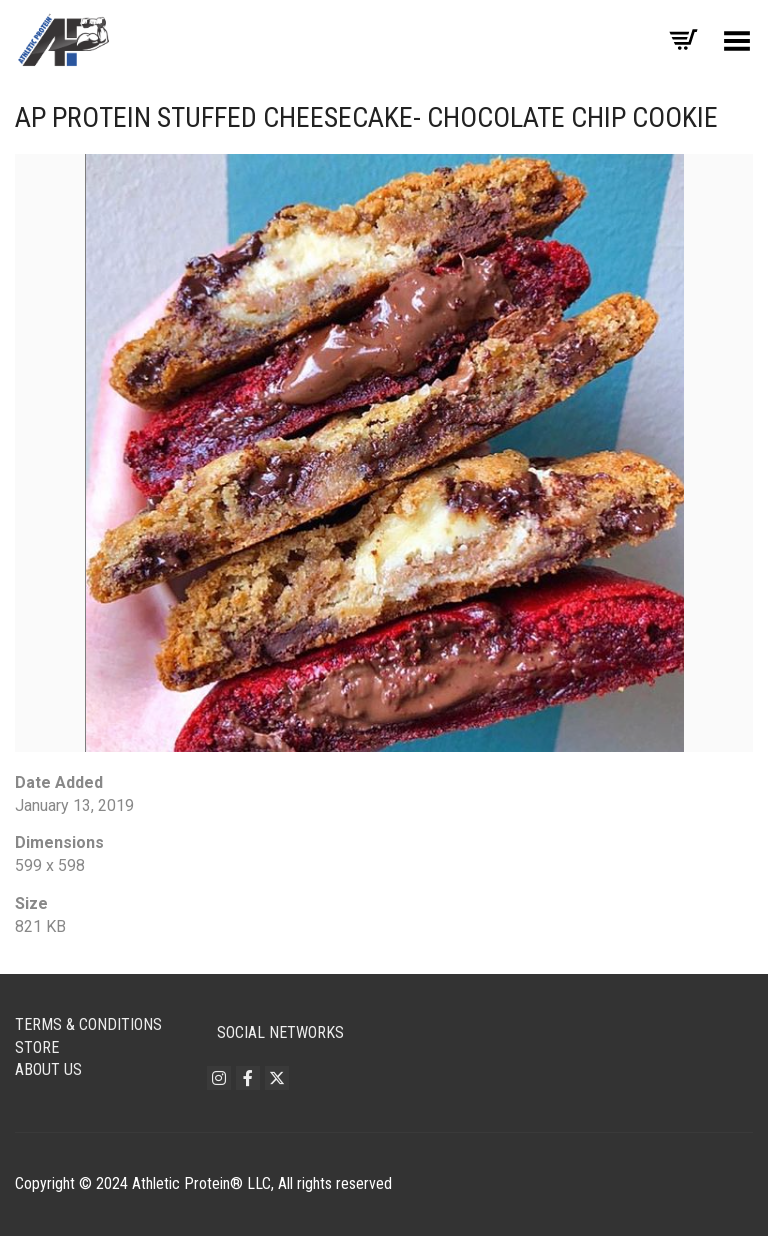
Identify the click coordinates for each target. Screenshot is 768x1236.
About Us (48, 1069)
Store (37, 1047)
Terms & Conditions (88, 1024)
